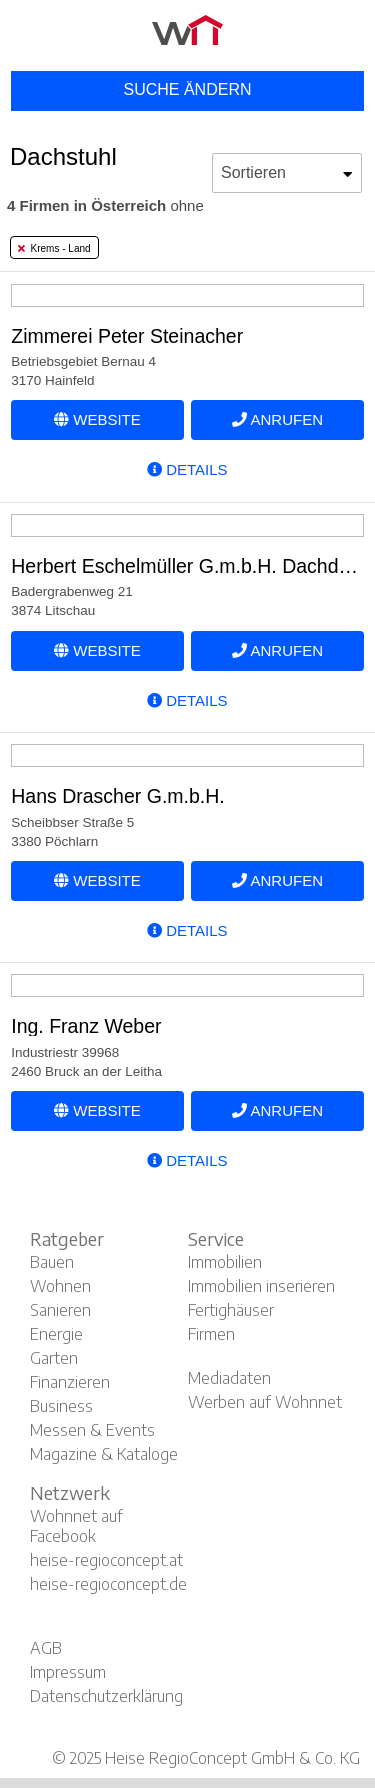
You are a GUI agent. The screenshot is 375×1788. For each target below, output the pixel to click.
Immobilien (225, 1262)
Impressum (68, 1672)
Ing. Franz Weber (86, 1026)
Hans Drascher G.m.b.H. (117, 796)
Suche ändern (187, 89)
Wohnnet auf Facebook (76, 1526)
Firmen (211, 1334)
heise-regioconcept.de (108, 1584)
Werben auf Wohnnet (265, 1402)
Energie (56, 1334)
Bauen (52, 1262)
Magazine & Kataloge (104, 1454)
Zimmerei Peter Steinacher (127, 336)
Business (61, 1406)
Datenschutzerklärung (106, 1696)
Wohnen (60, 1286)
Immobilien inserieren (261, 1286)
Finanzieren (70, 1382)
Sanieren (60, 1310)
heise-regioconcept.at (106, 1560)
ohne (105, 205)
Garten (54, 1358)
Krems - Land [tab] (54, 248)
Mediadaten (229, 1378)
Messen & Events (92, 1430)
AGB (46, 1648)
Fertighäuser (231, 1310)
